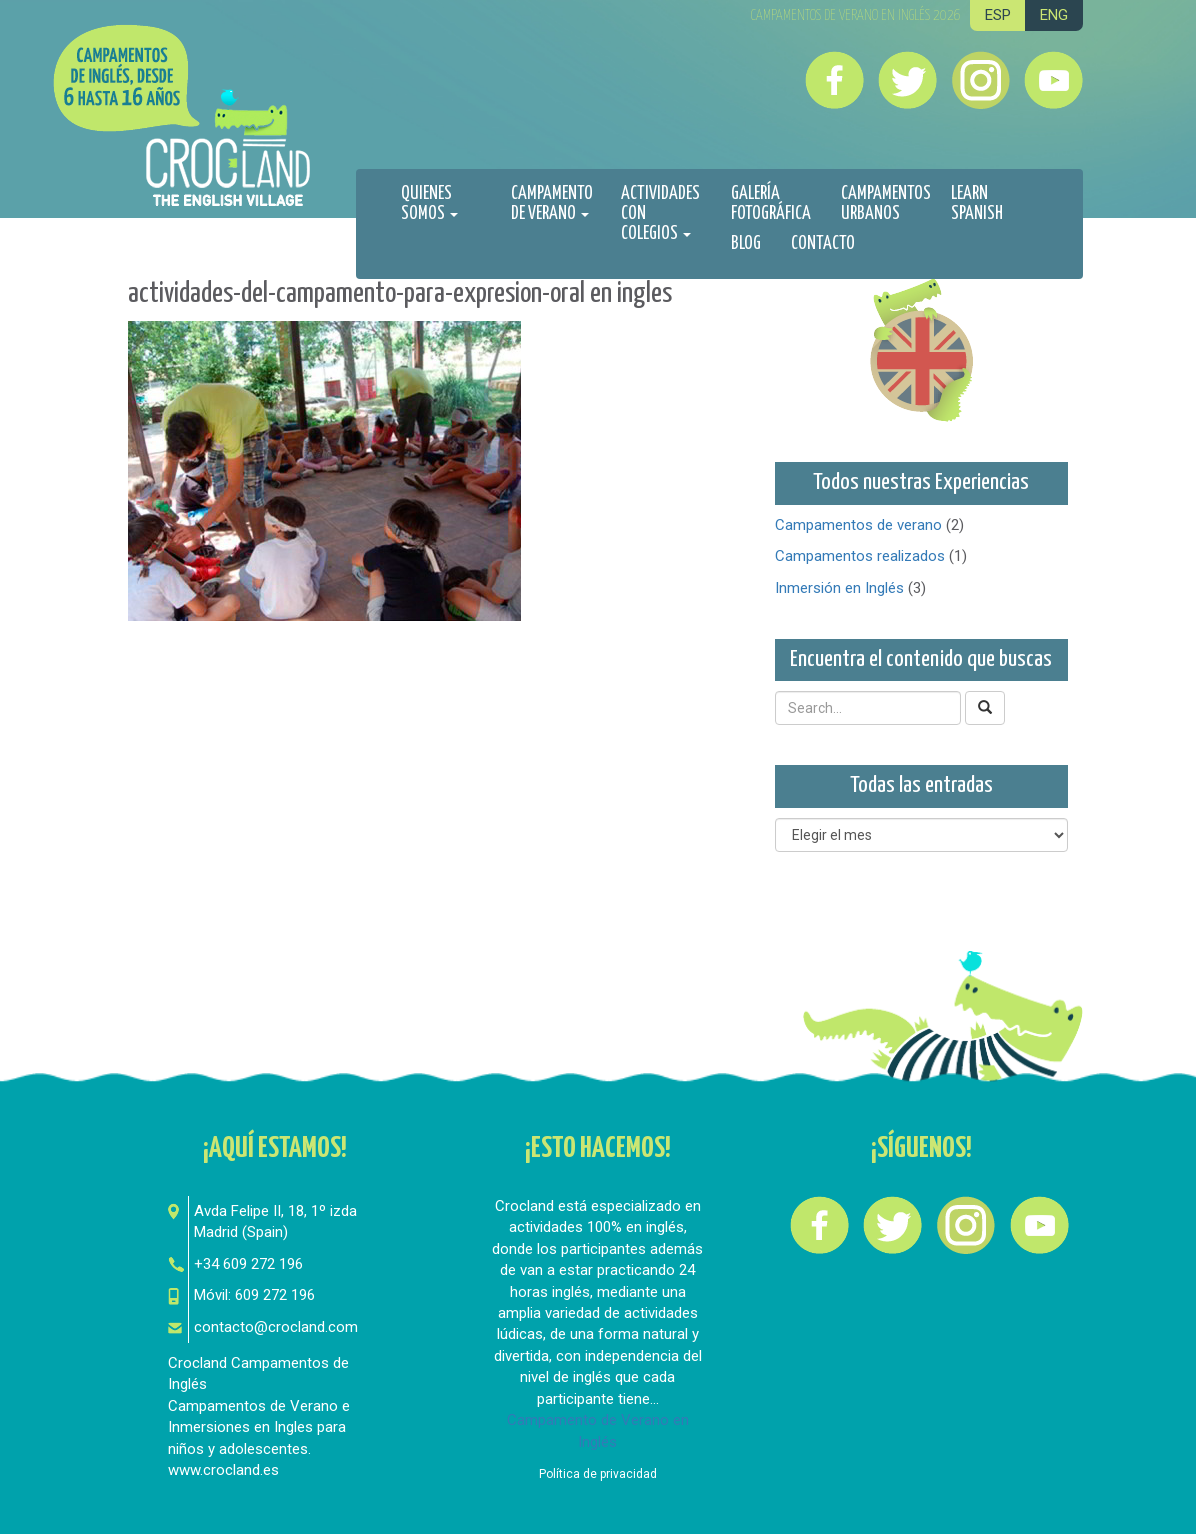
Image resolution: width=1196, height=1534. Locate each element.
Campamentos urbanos (886, 204)
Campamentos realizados (860, 556)
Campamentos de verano (858, 525)
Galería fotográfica (771, 204)
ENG (1054, 15)
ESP (998, 15)
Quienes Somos (429, 204)
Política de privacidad (598, 1474)
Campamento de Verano (552, 204)
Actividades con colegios (660, 214)
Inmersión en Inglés (839, 588)
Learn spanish (977, 204)
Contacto (823, 244)
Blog (746, 244)
